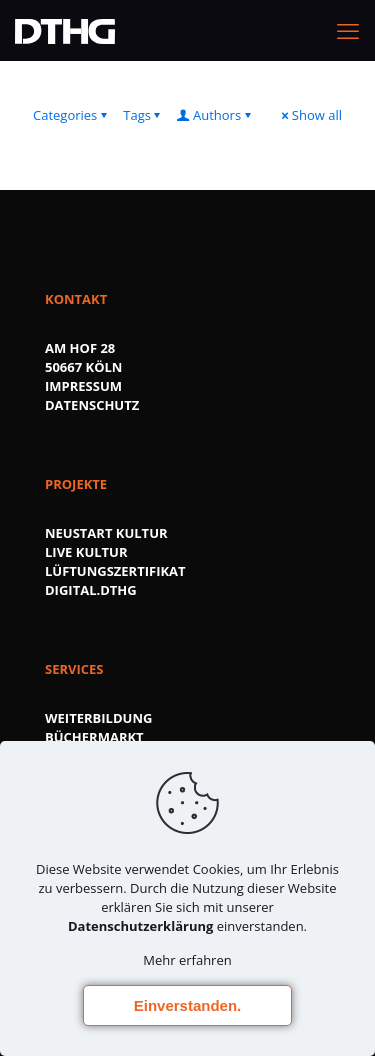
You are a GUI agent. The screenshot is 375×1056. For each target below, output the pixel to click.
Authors (215, 115)
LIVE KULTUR (86, 552)
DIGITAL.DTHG (91, 590)
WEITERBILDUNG (98, 718)
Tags (143, 115)
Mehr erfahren (187, 960)
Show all (310, 115)
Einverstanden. (188, 1005)
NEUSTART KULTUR (106, 533)
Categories (71, 115)
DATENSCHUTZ (92, 405)
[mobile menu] (348, 30)
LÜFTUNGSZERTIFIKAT (115, 571)
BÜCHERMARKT (94, 737)
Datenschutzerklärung (140, 926)
